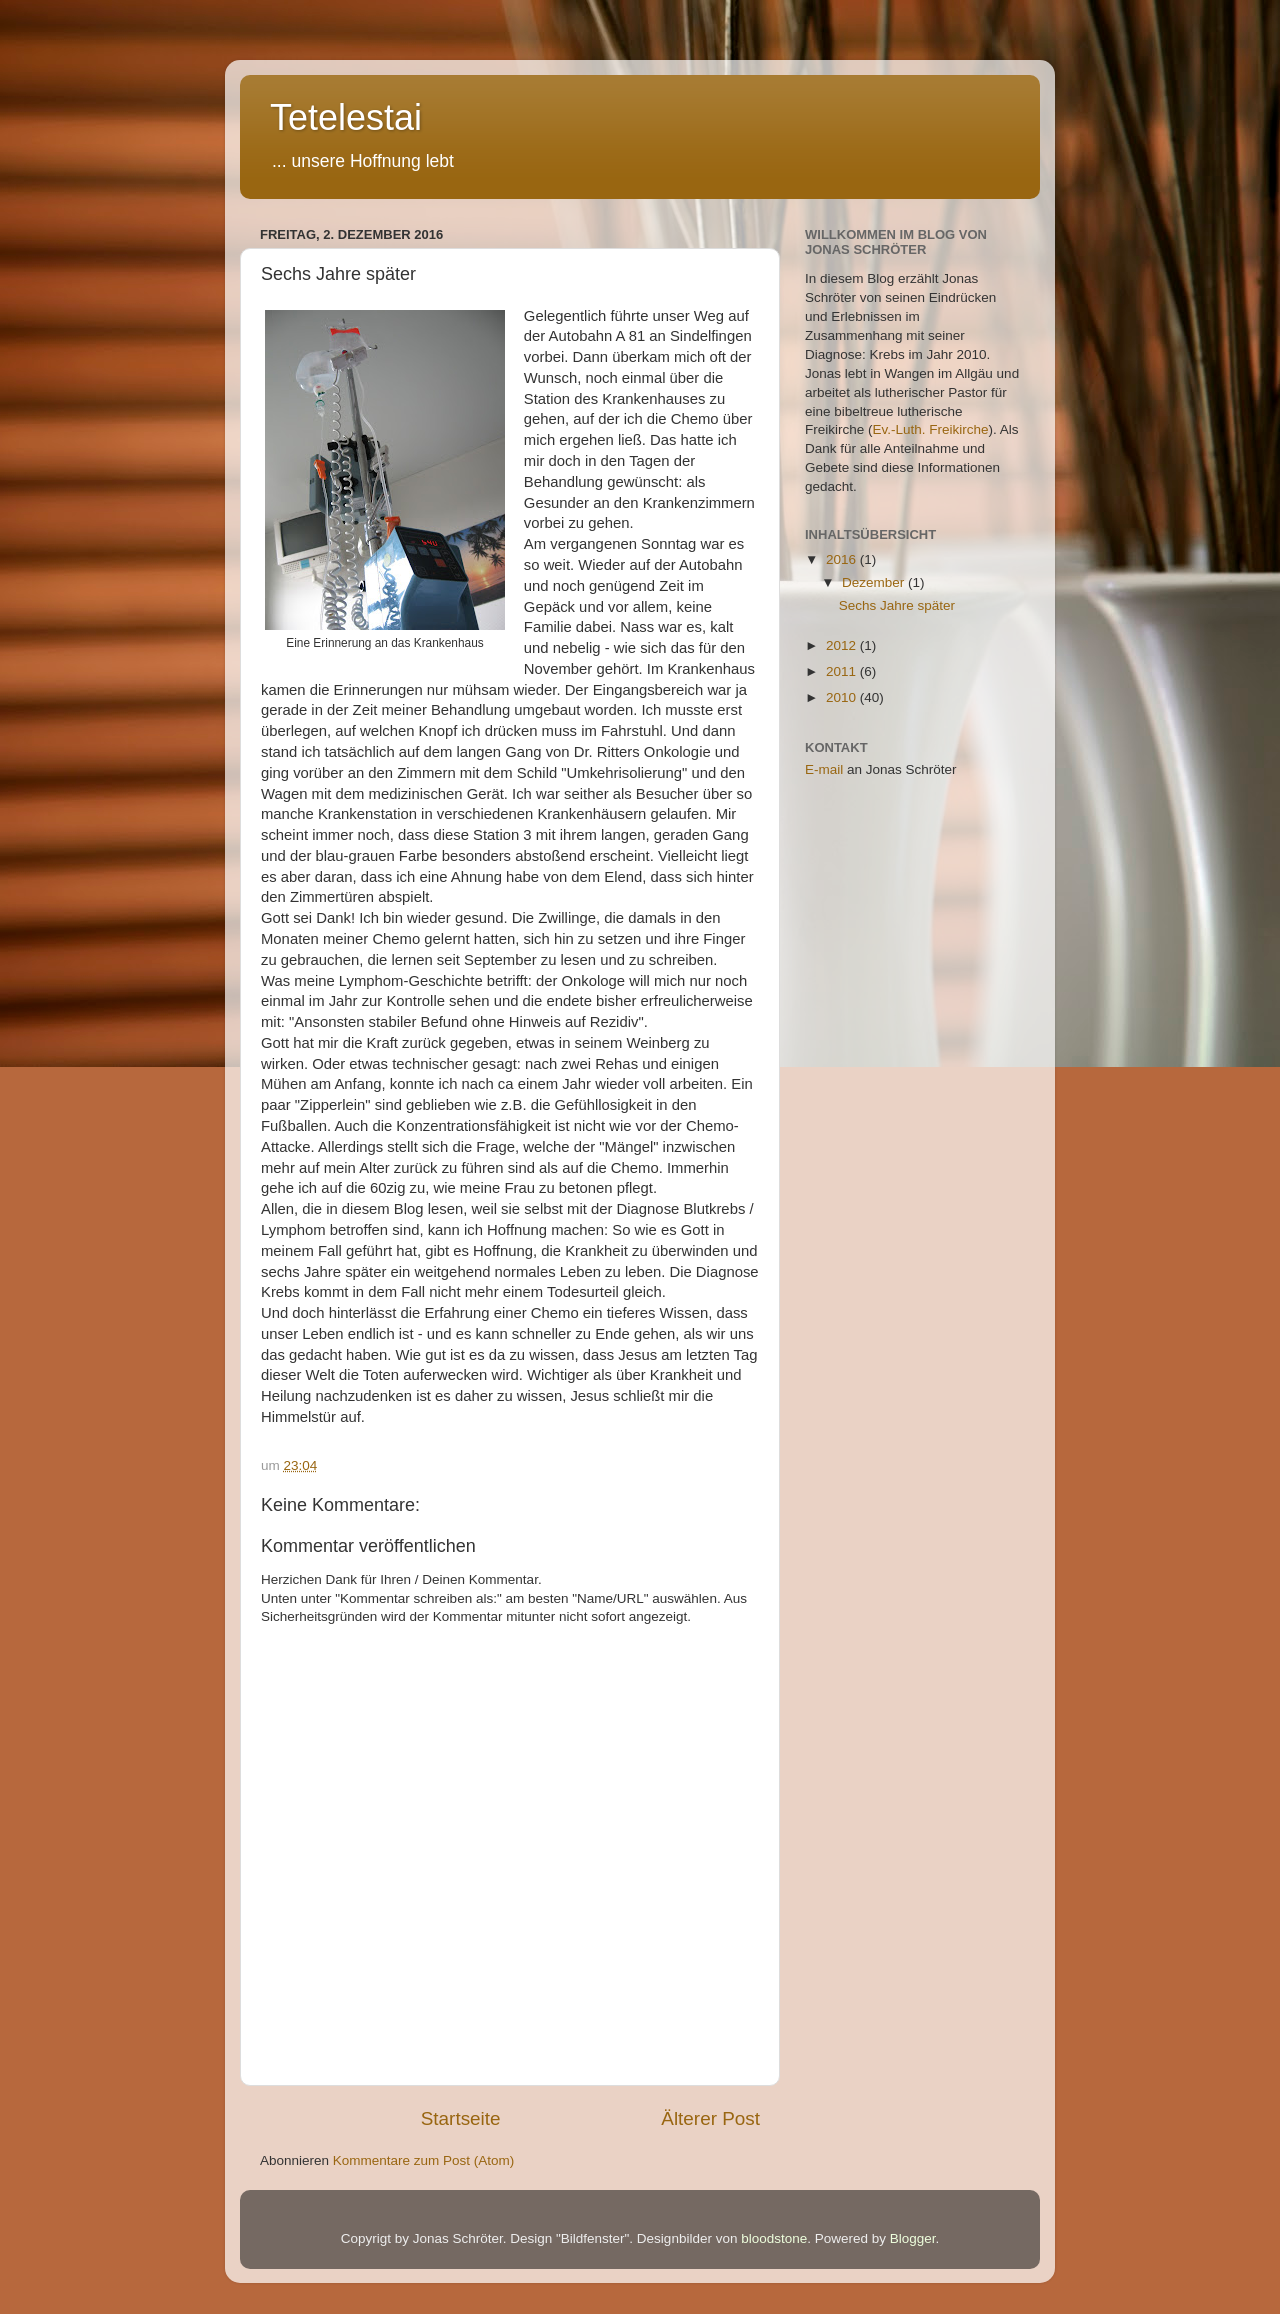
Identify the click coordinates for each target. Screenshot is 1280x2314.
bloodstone (774, 2238)
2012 (843, 645)
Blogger (913, 2238)
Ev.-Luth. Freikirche (931, 429)
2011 (843, 671)
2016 (843, 559)
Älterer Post (710, 2118)
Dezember (875, 582)
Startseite (461, 2118)
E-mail (824, 769)
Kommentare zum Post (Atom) (424, 2160)
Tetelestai (346, 117)
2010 (843, 697)
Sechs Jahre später (897, 605)
